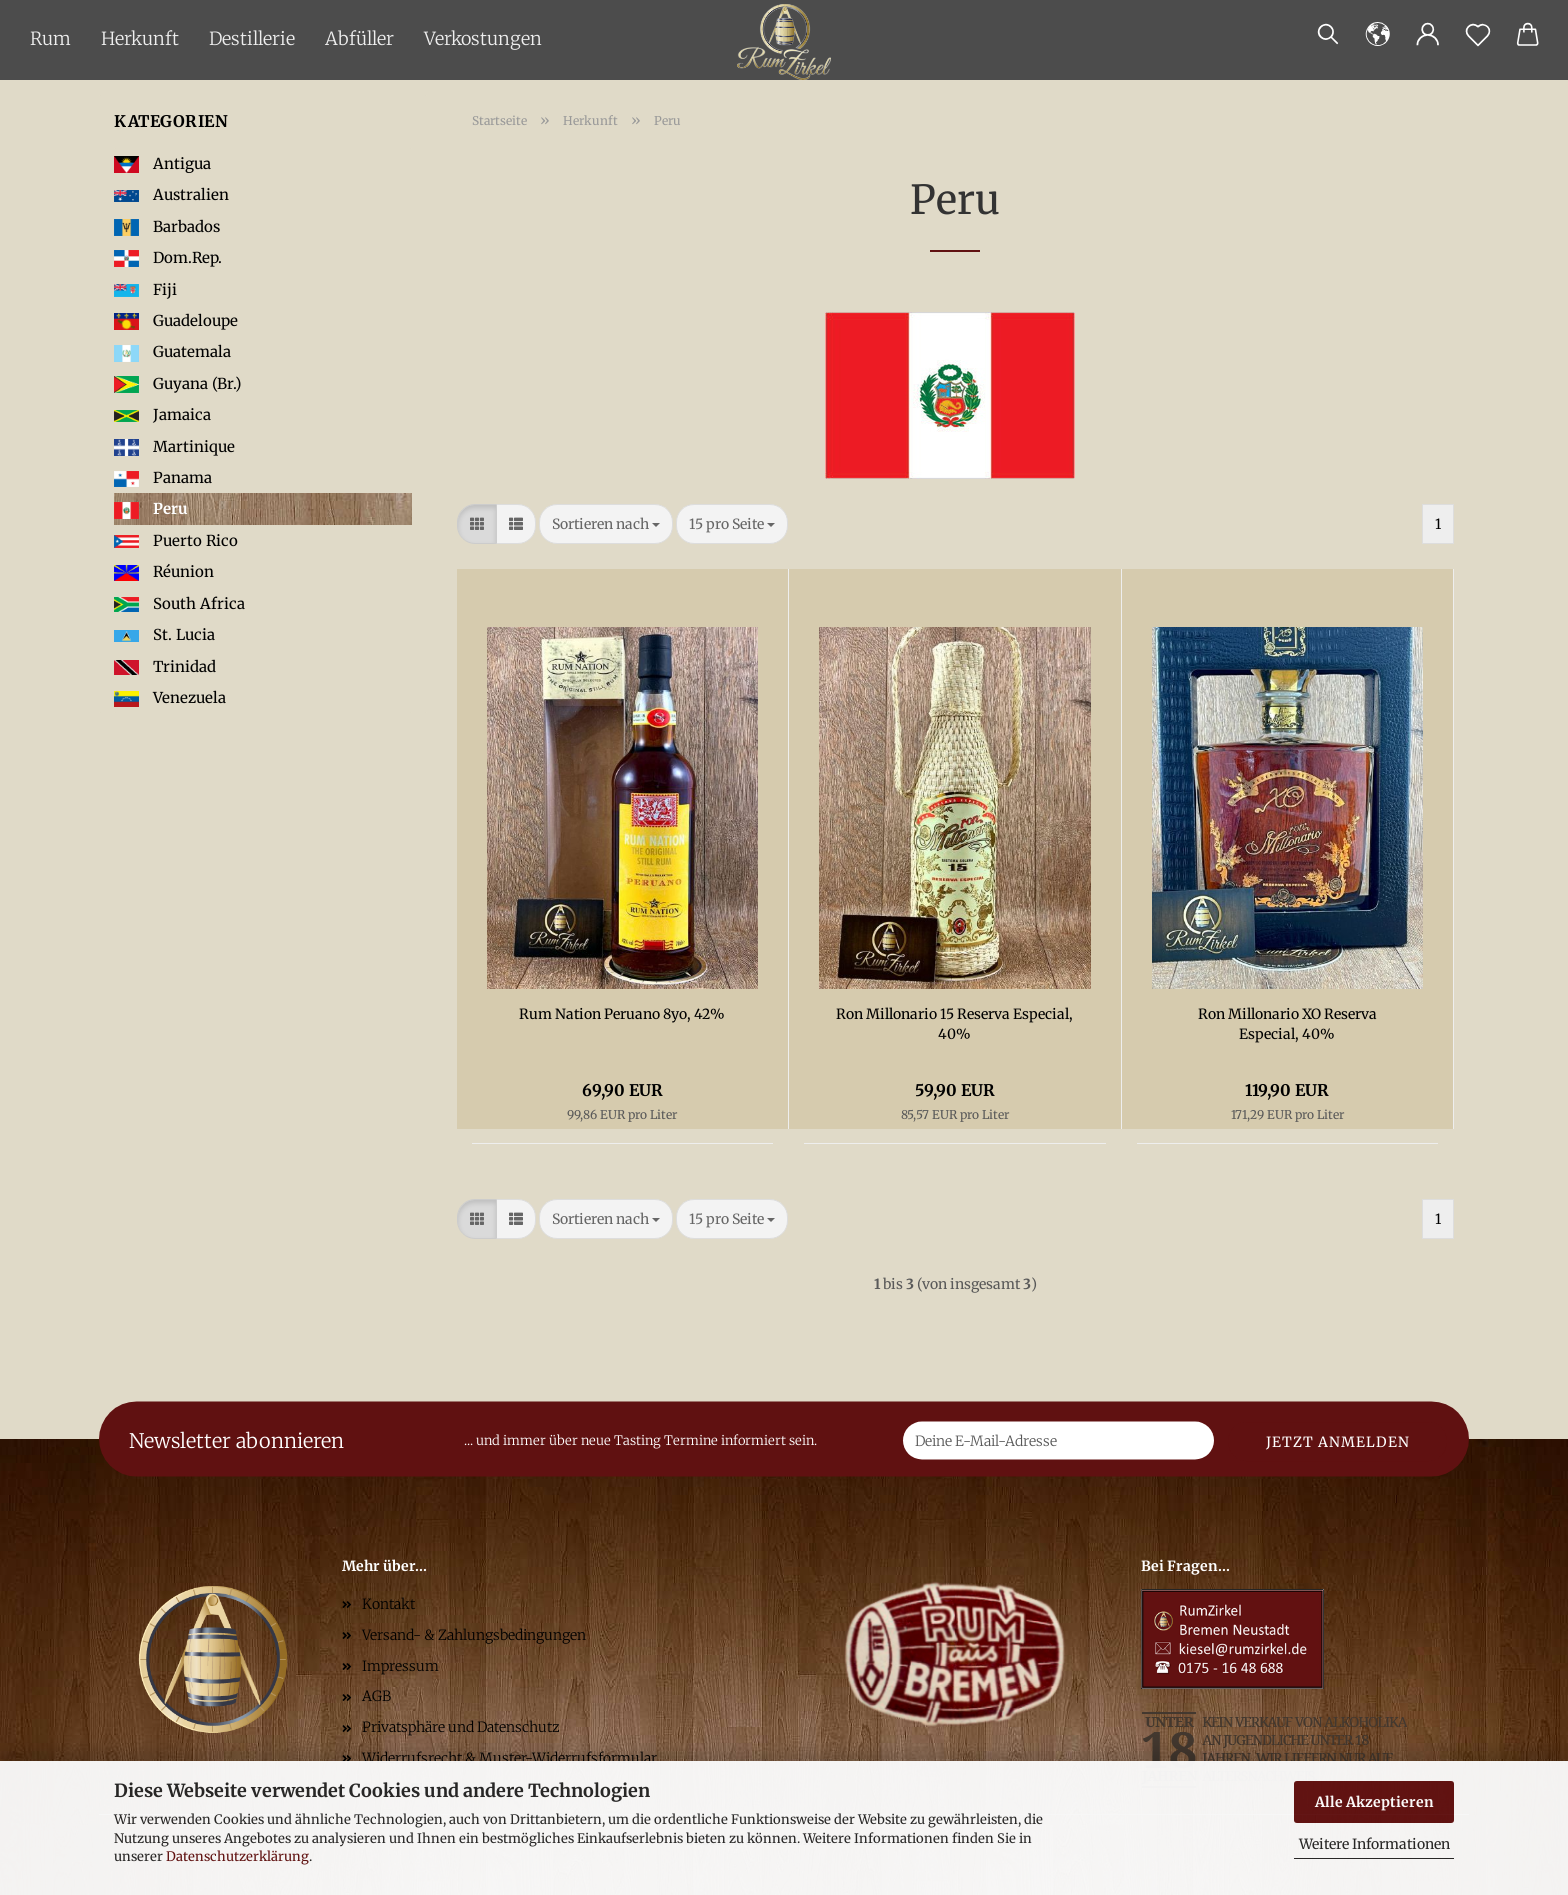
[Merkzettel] (1478, 35)
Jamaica (162, 414)
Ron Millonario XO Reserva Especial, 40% (1287, 1024)
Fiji (145, 289)
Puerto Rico (176, 540)
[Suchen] (1328, 35)
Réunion (164, 571)
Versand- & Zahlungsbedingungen (474, 1635)
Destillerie (252, 38)
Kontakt (388, 1604)
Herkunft (140, 38)
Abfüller (359, 38)
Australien (171, 194)
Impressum (400, 1666)
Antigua (162, 163)
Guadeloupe (176, 320)
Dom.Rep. (168, 257)
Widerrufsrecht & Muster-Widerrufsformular (509, 1758)
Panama (163, 477)
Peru (151, 508)
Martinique (174, 446)
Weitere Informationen (1374, 1844)
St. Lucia (164, 634)
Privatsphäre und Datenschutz (461, 1727)
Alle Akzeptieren (1374, 1802)
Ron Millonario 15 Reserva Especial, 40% (954, 1024)
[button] (1378, 35)
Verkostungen (483, 38)
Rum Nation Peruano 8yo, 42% (622, 1014)
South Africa (179, 603)
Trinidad (165, 666)
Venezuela (170, 697)
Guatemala (172, 351)
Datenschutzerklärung (237, 1856)
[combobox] (606, 524)
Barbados (167, 226)
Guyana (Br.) (177, 383)
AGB (376, 1696)
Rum (50, 38)
